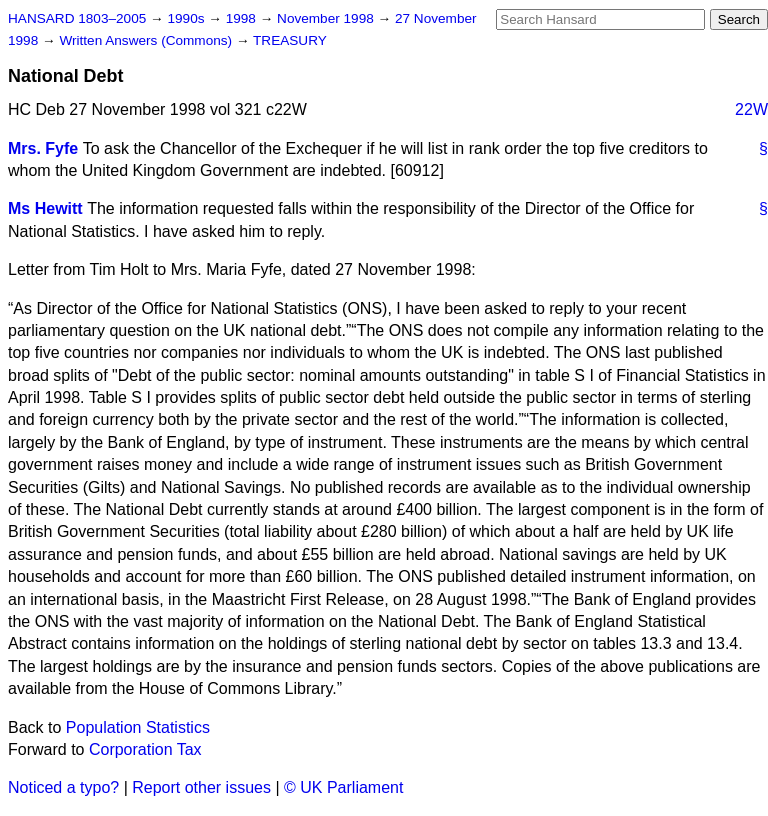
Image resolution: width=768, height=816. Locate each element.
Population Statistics (138, 727)
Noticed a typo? (63, 787)
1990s (187, 18)
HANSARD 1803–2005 (77, 18)
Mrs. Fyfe (43, 148)
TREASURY (290, 40)
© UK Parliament (343, 787)
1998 (243, 18)
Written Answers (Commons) (147, 40)
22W (751, 109)
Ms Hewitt (45, 208)
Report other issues (201, 787)
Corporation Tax (145, 749)
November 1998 (327, 18)
